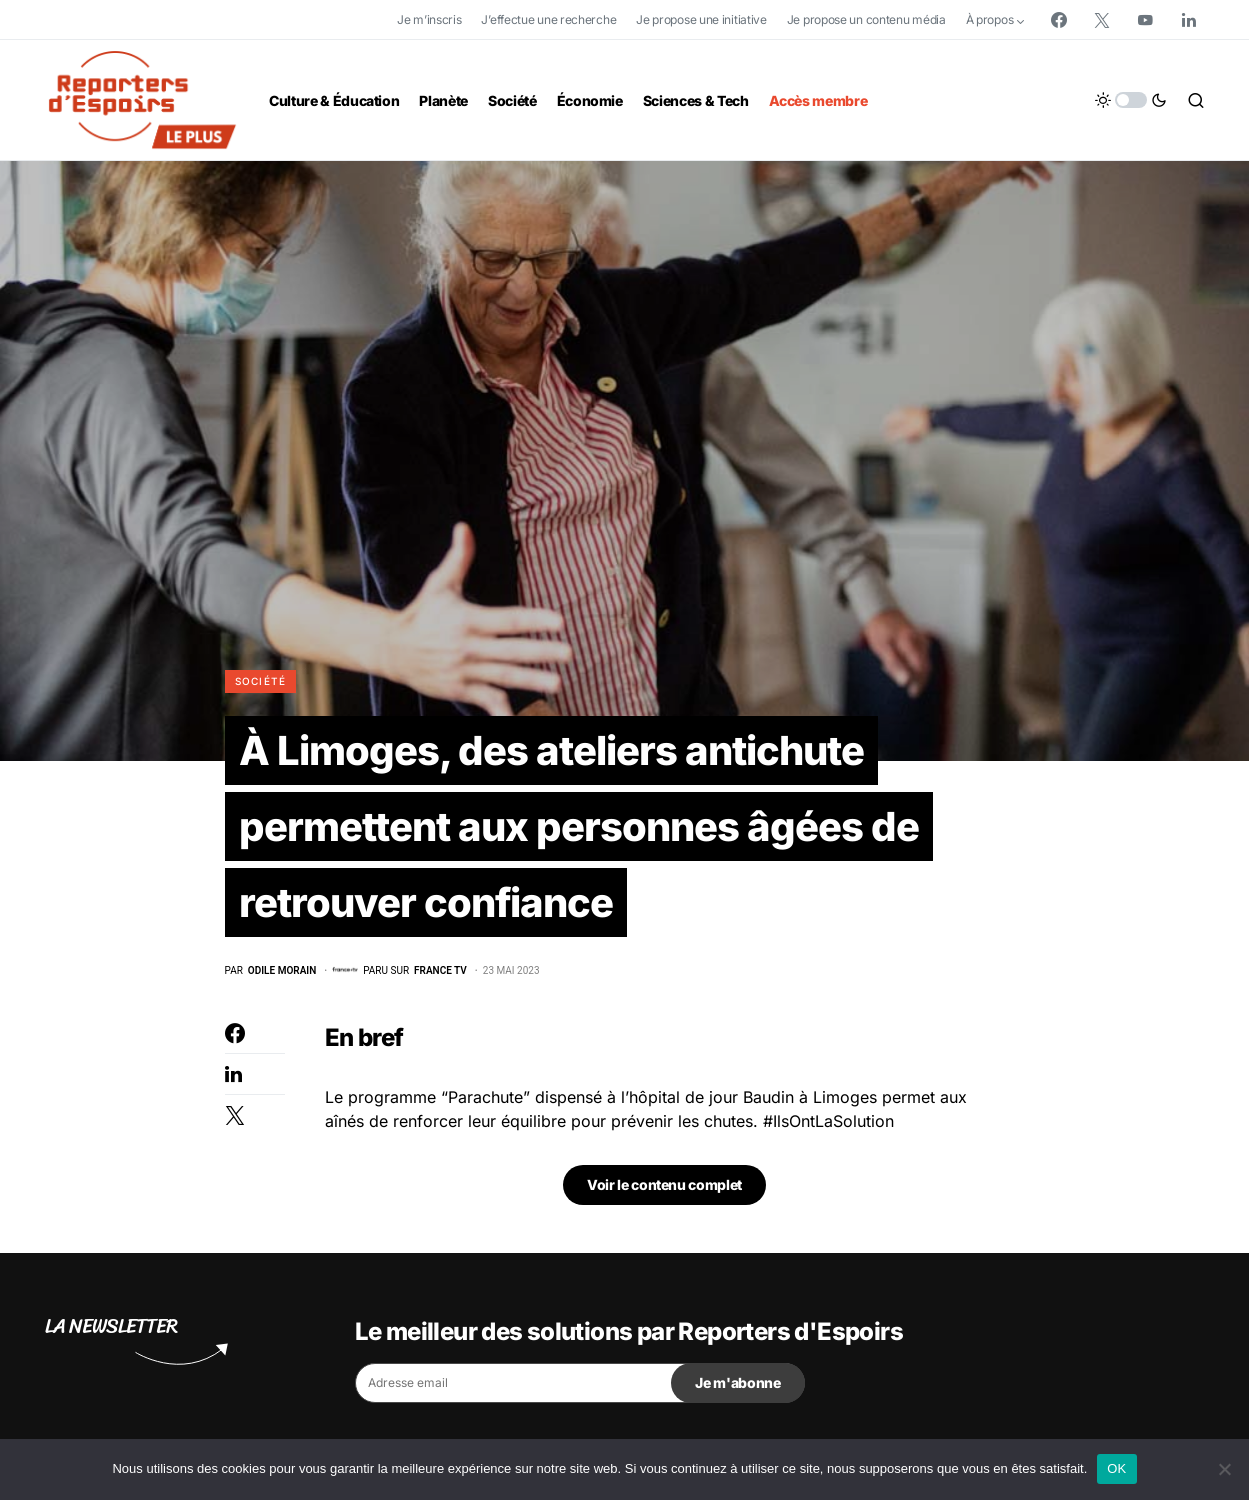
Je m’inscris (429, 19)
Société (261, 681)
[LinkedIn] (1189, 20)
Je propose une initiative (701, 19)
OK (1116, 1468)
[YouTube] (1145, 20)
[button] (1131, 100)
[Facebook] (1059, 20)
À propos (990, 19)
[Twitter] (1102, 20)
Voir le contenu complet (664, 1184)
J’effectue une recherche (548, 19)
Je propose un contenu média (866, 19)
